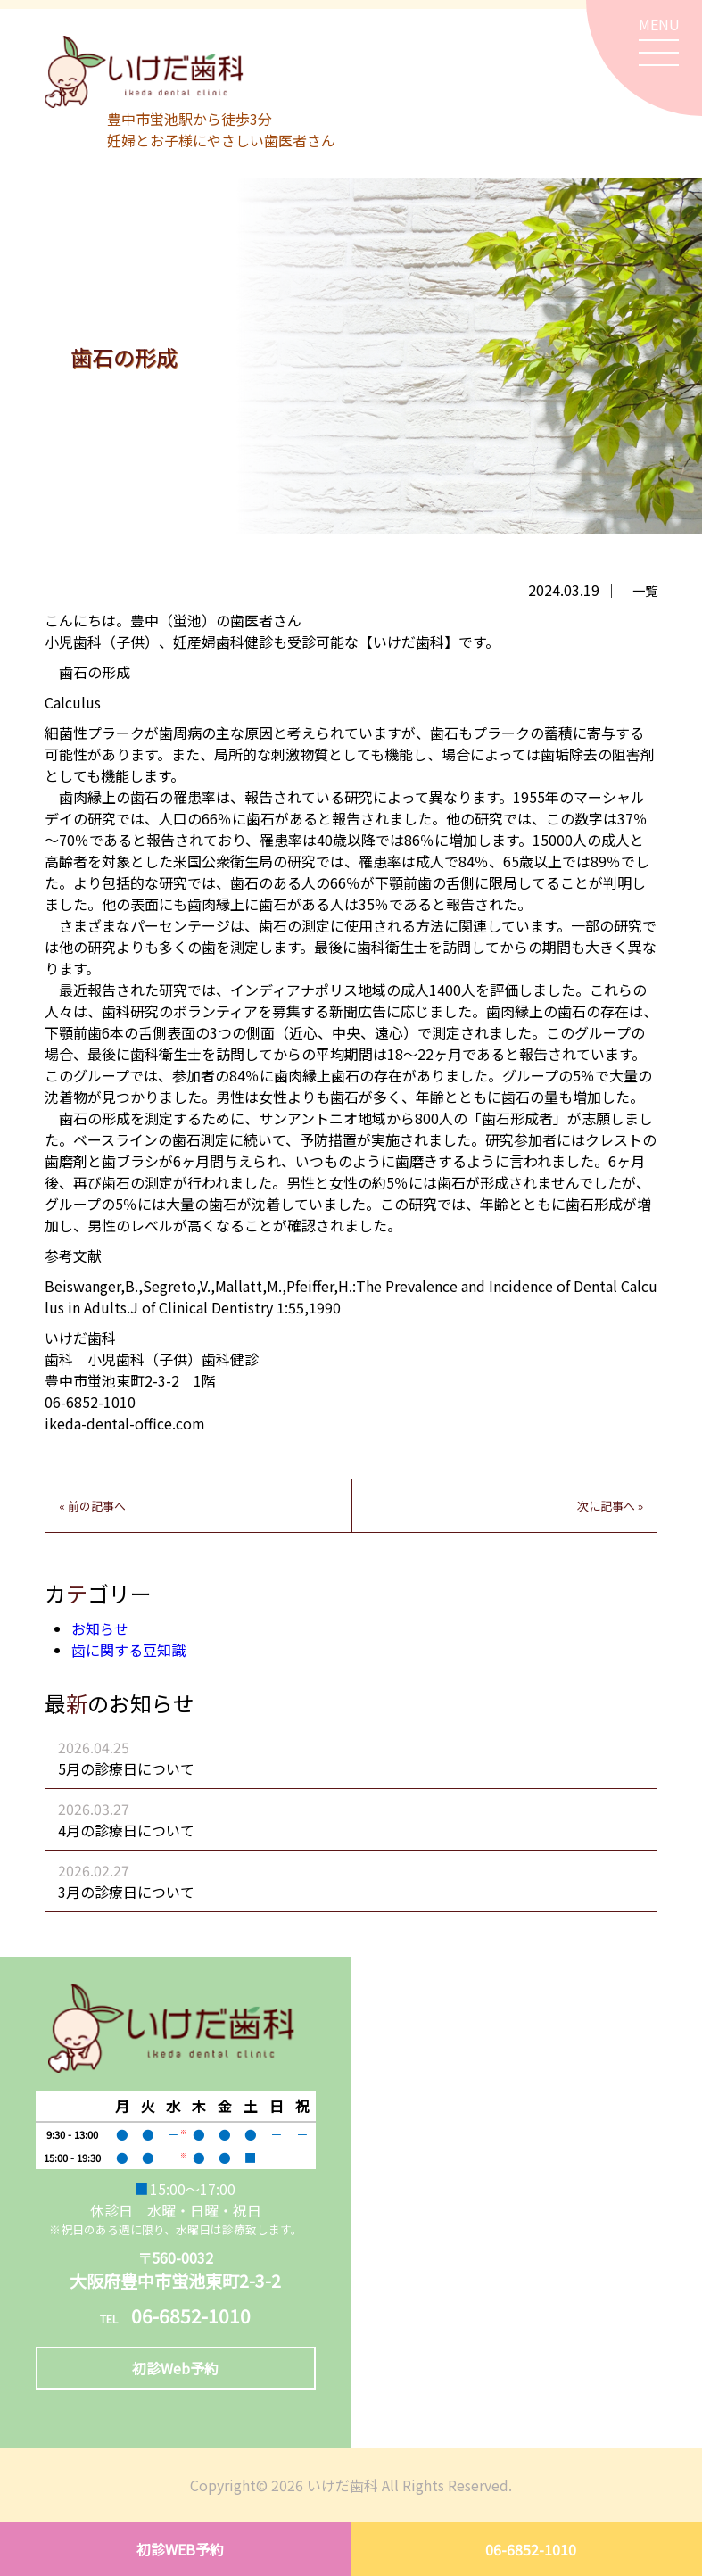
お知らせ (99, 1628)
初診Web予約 (175, 2368)
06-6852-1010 (530, 2549)
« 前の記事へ (92, 1505)
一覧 (644, 590)
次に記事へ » (610, 1505)
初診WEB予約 (180, 2549)
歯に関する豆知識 (128, 1650)
